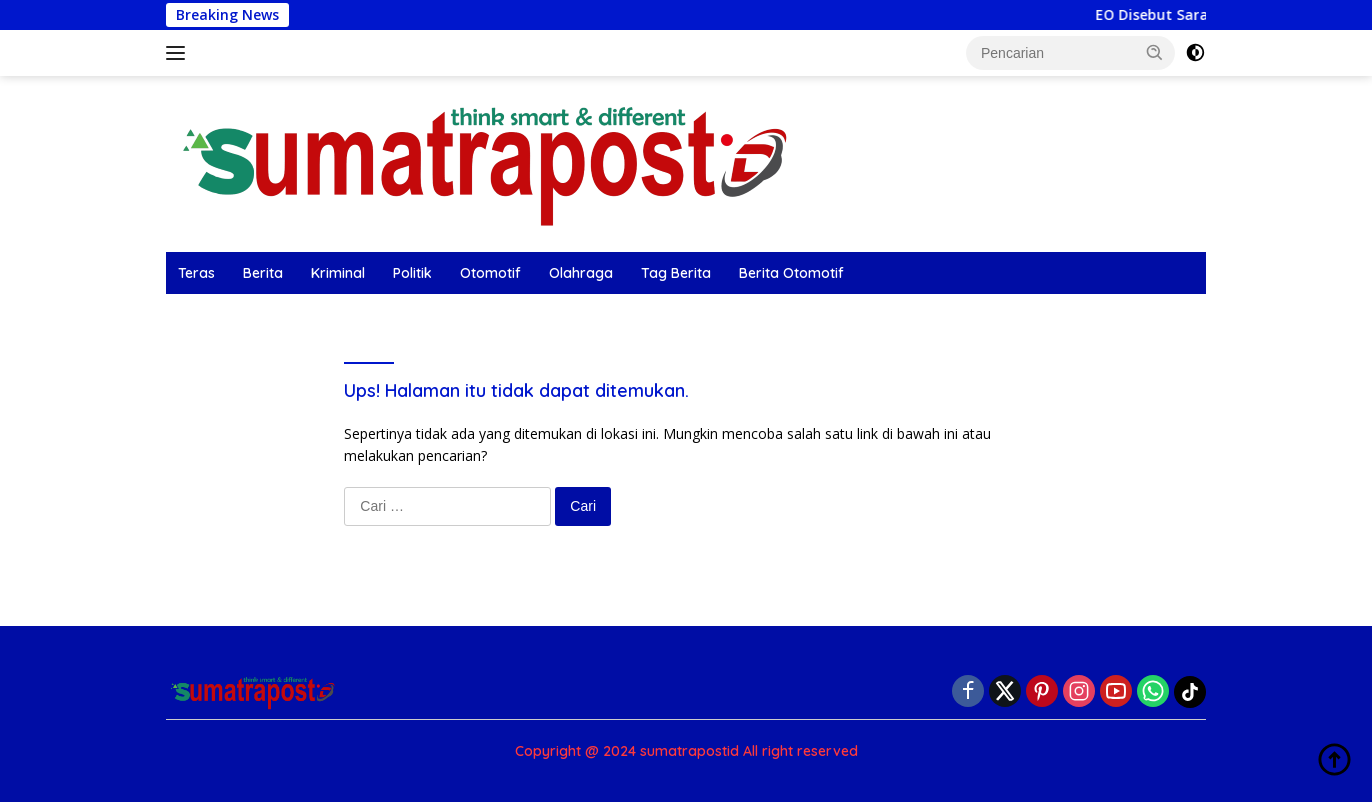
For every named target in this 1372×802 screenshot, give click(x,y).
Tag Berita (676, 273)
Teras (196, 273)
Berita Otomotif (791, 273)
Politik (412, 273)
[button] (1155, 52)
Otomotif (490, 273)
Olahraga (581, 273)
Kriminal (338, 273)
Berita (263, 273)
